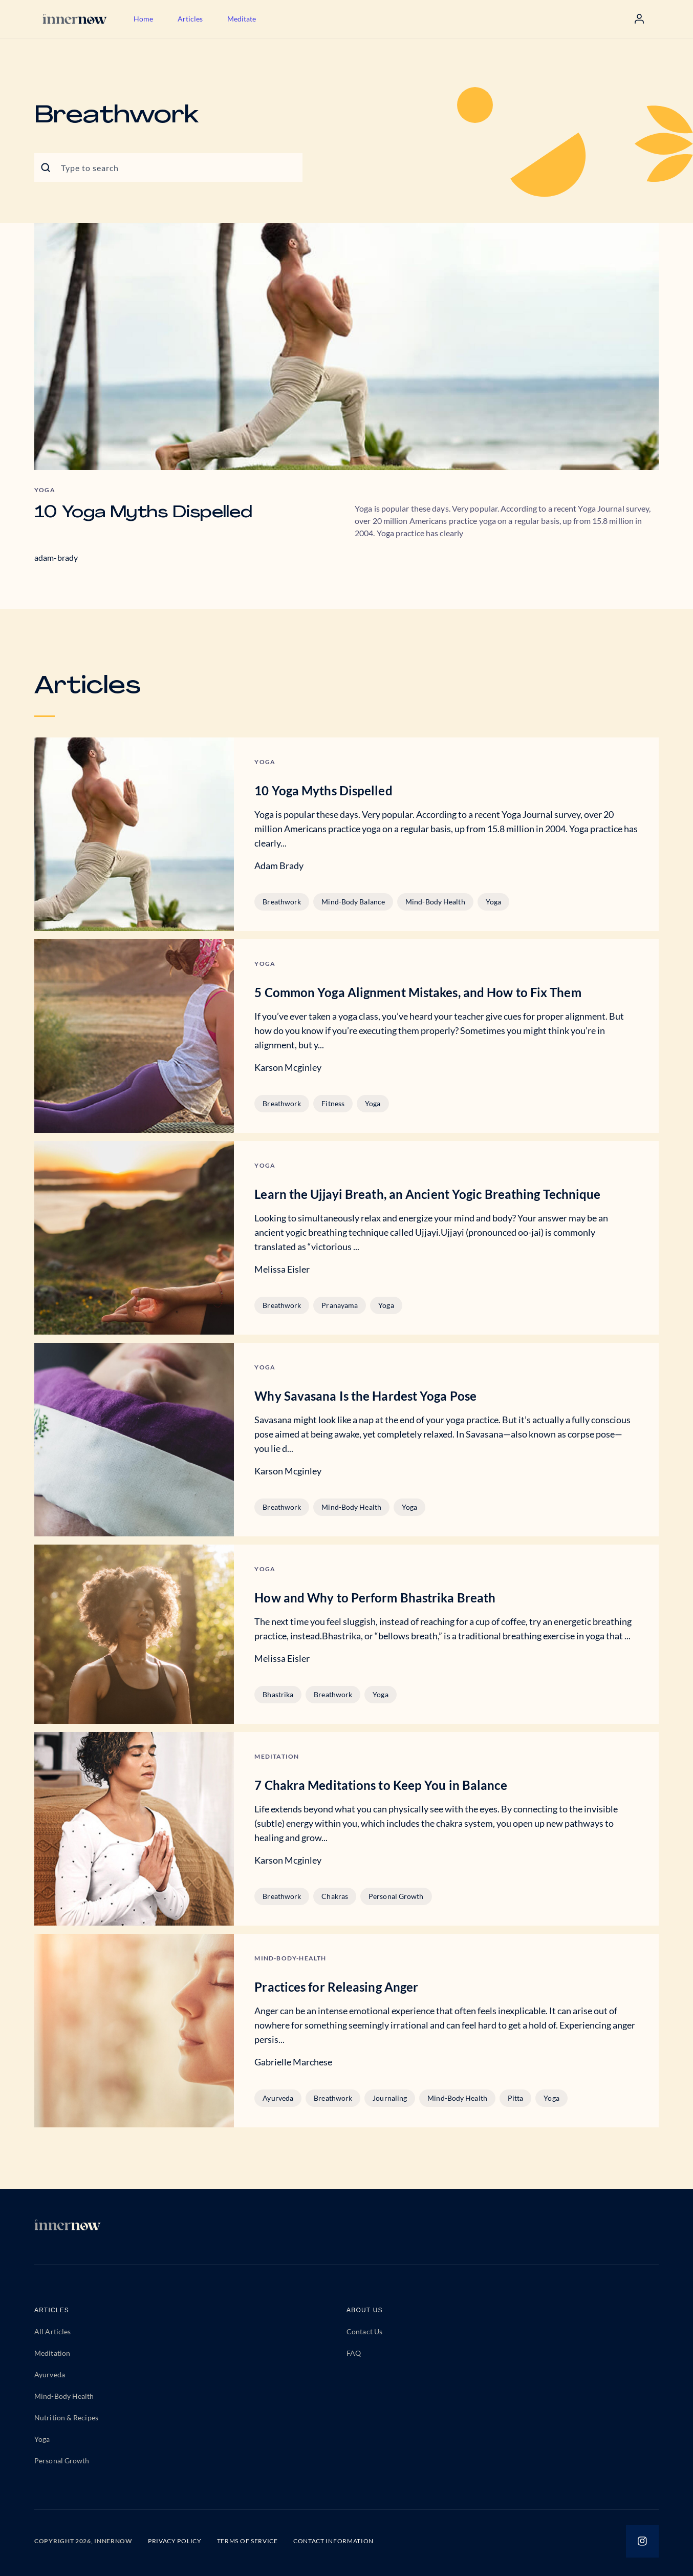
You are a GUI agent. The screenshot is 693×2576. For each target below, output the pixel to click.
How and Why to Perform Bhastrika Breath (374, 1597)
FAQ (354, 2353)
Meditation (52, 2353)
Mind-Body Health (435, 901)
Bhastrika (278, 1694)
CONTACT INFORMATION (333, 2541)
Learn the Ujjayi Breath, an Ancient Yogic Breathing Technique (427, 1194)
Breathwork (282, 901)
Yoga (493, 901)
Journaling (390, 2098)
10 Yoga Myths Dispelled (143, 513)
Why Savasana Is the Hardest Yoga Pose (365, 1395)
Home (143, 18)
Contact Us (364, 2331)
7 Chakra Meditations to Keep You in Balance (380, 1785)
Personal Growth (396, 1896)
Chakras (334, 1896)
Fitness (332, 1103)
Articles (190, 18)
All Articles (52, 2331)
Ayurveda (278, 2098)
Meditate (241, 18)
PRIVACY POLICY (175, 2541)
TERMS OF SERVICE (247, 2541)
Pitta (516, 2098)
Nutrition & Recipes (66, 2417)
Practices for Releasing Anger (336, 1986)
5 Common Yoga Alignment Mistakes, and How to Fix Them (417, 992)
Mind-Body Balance (353, 901)
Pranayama (339, 1305)
